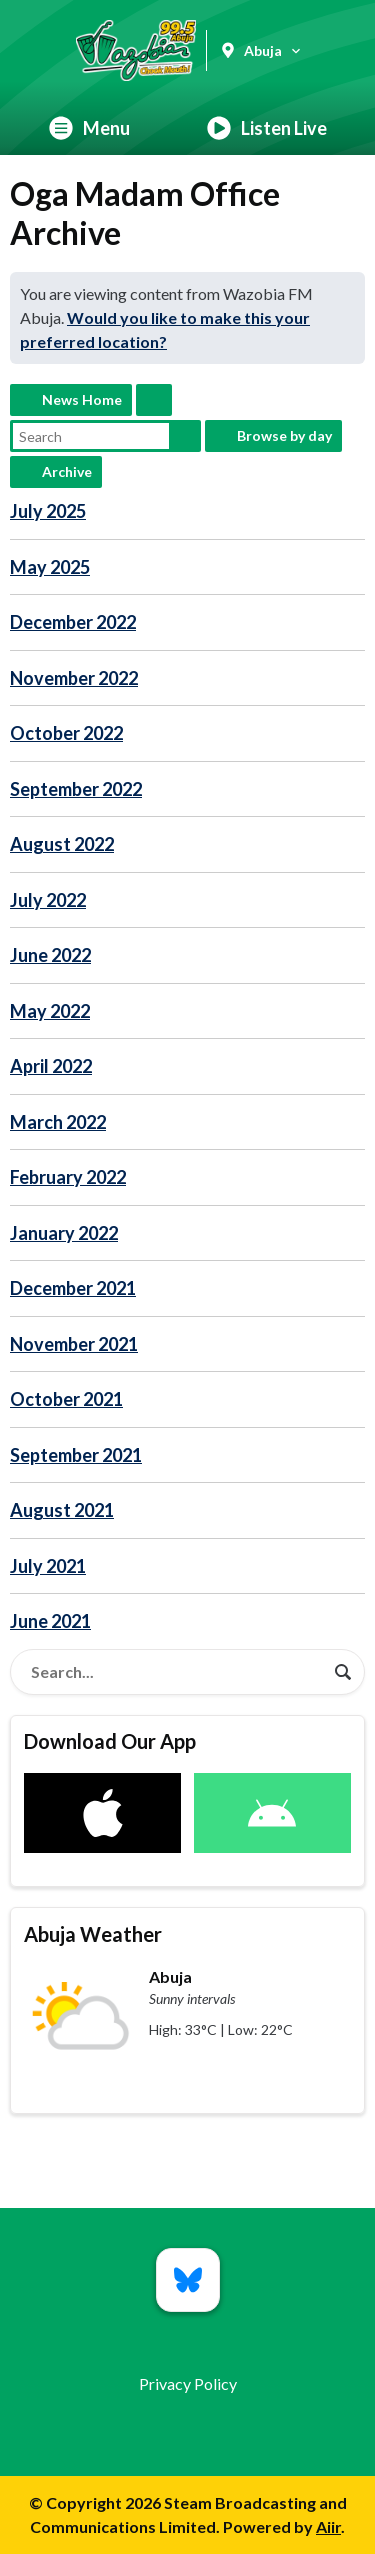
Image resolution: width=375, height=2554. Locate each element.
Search (185, 436)
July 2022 (48, 900)
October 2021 (66, 1399)
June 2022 (50, 955)
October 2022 (66, 733)
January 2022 (64, 1233)
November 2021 (74, 1344)
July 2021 (48, 1566)
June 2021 (50, 1621)
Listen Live (267, 128)
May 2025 (50, 567)
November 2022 (74, 678)
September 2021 (76, 1455)
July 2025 (48, 511)
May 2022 (50, 1011)
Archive (67, 471)
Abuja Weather (93, 1934)
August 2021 (62, 1510)
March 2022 (58, 1122)
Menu (89, 128)
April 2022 (51, 1066)
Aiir (328, 2526)
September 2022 (76, 789)
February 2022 (68, 1177)
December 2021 (73, 1288)
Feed (154, 400)
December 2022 (73, 622)
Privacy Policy (188, 2383)
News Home (82, 399)
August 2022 (62, 844)
